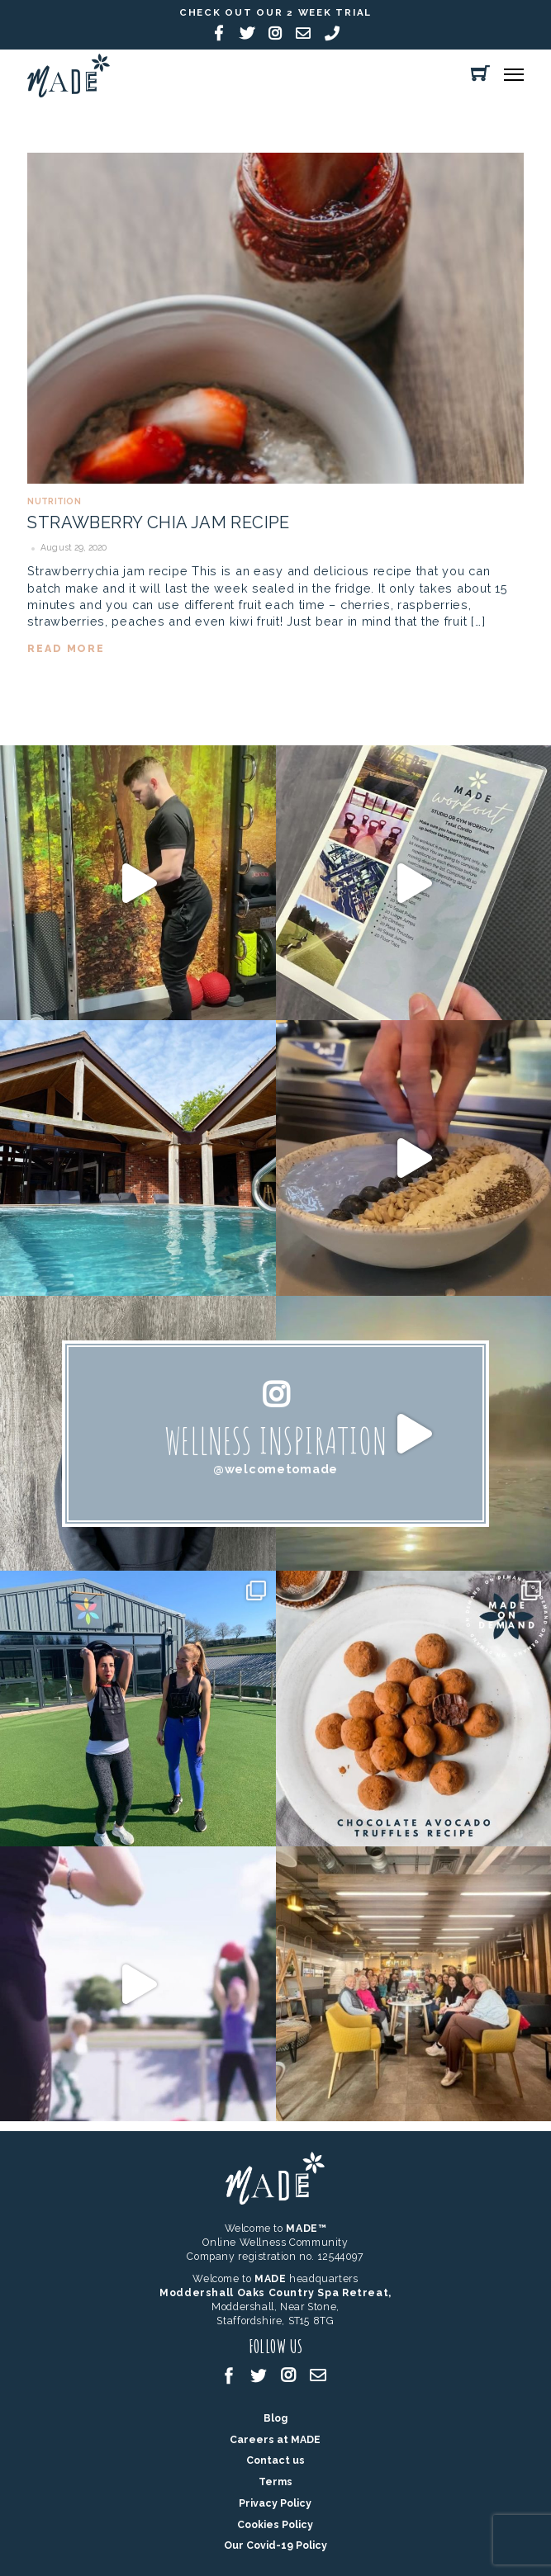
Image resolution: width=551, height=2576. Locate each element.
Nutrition (54, 501)
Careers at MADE (275, 2439)
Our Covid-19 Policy (275, 2545)
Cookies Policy (275, 2524)
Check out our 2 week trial (275, 12)
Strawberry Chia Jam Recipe (158, 522)
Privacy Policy (275, 2503)
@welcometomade (275, 1469)
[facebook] (228, 2374)
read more (66, 648)
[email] (318, 2374)
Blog (275, 2418)
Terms (275, 2481)
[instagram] (288, 2374)
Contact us (275, 2460)
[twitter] (258, 2374)
